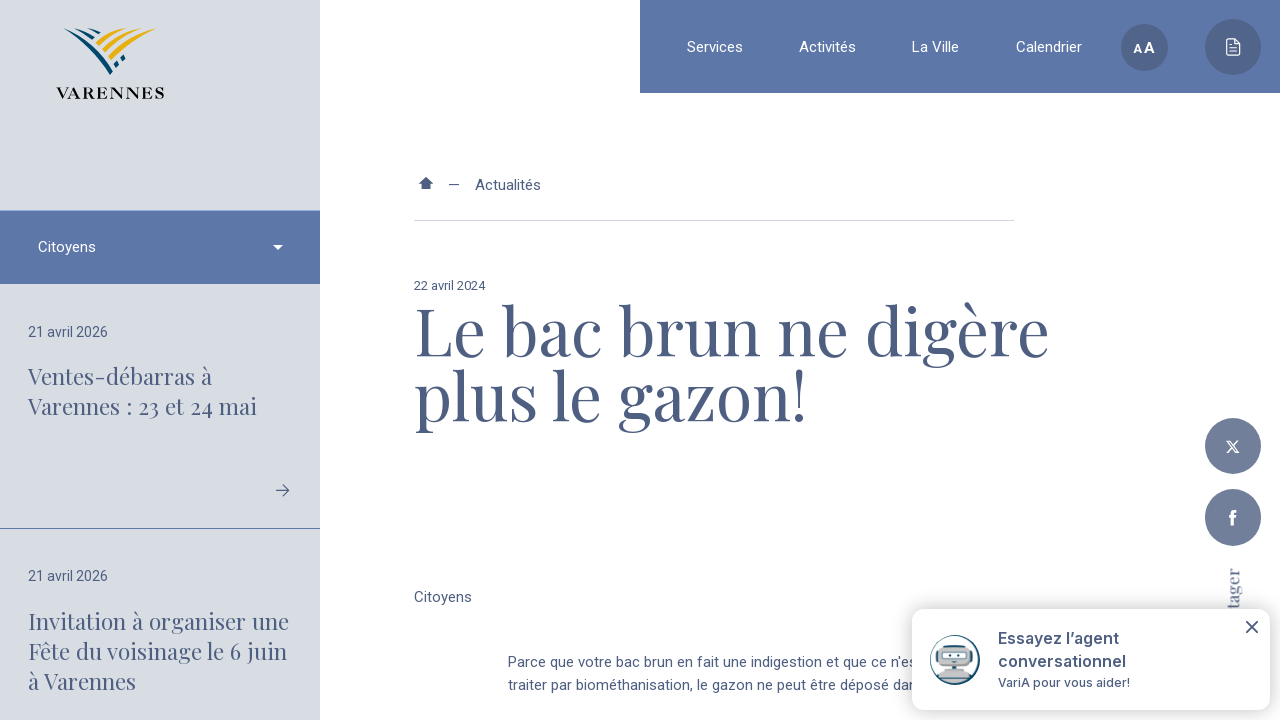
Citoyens (443, 597)
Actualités (508, 185)
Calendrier (1049, 47)
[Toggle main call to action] (1233, 47)
